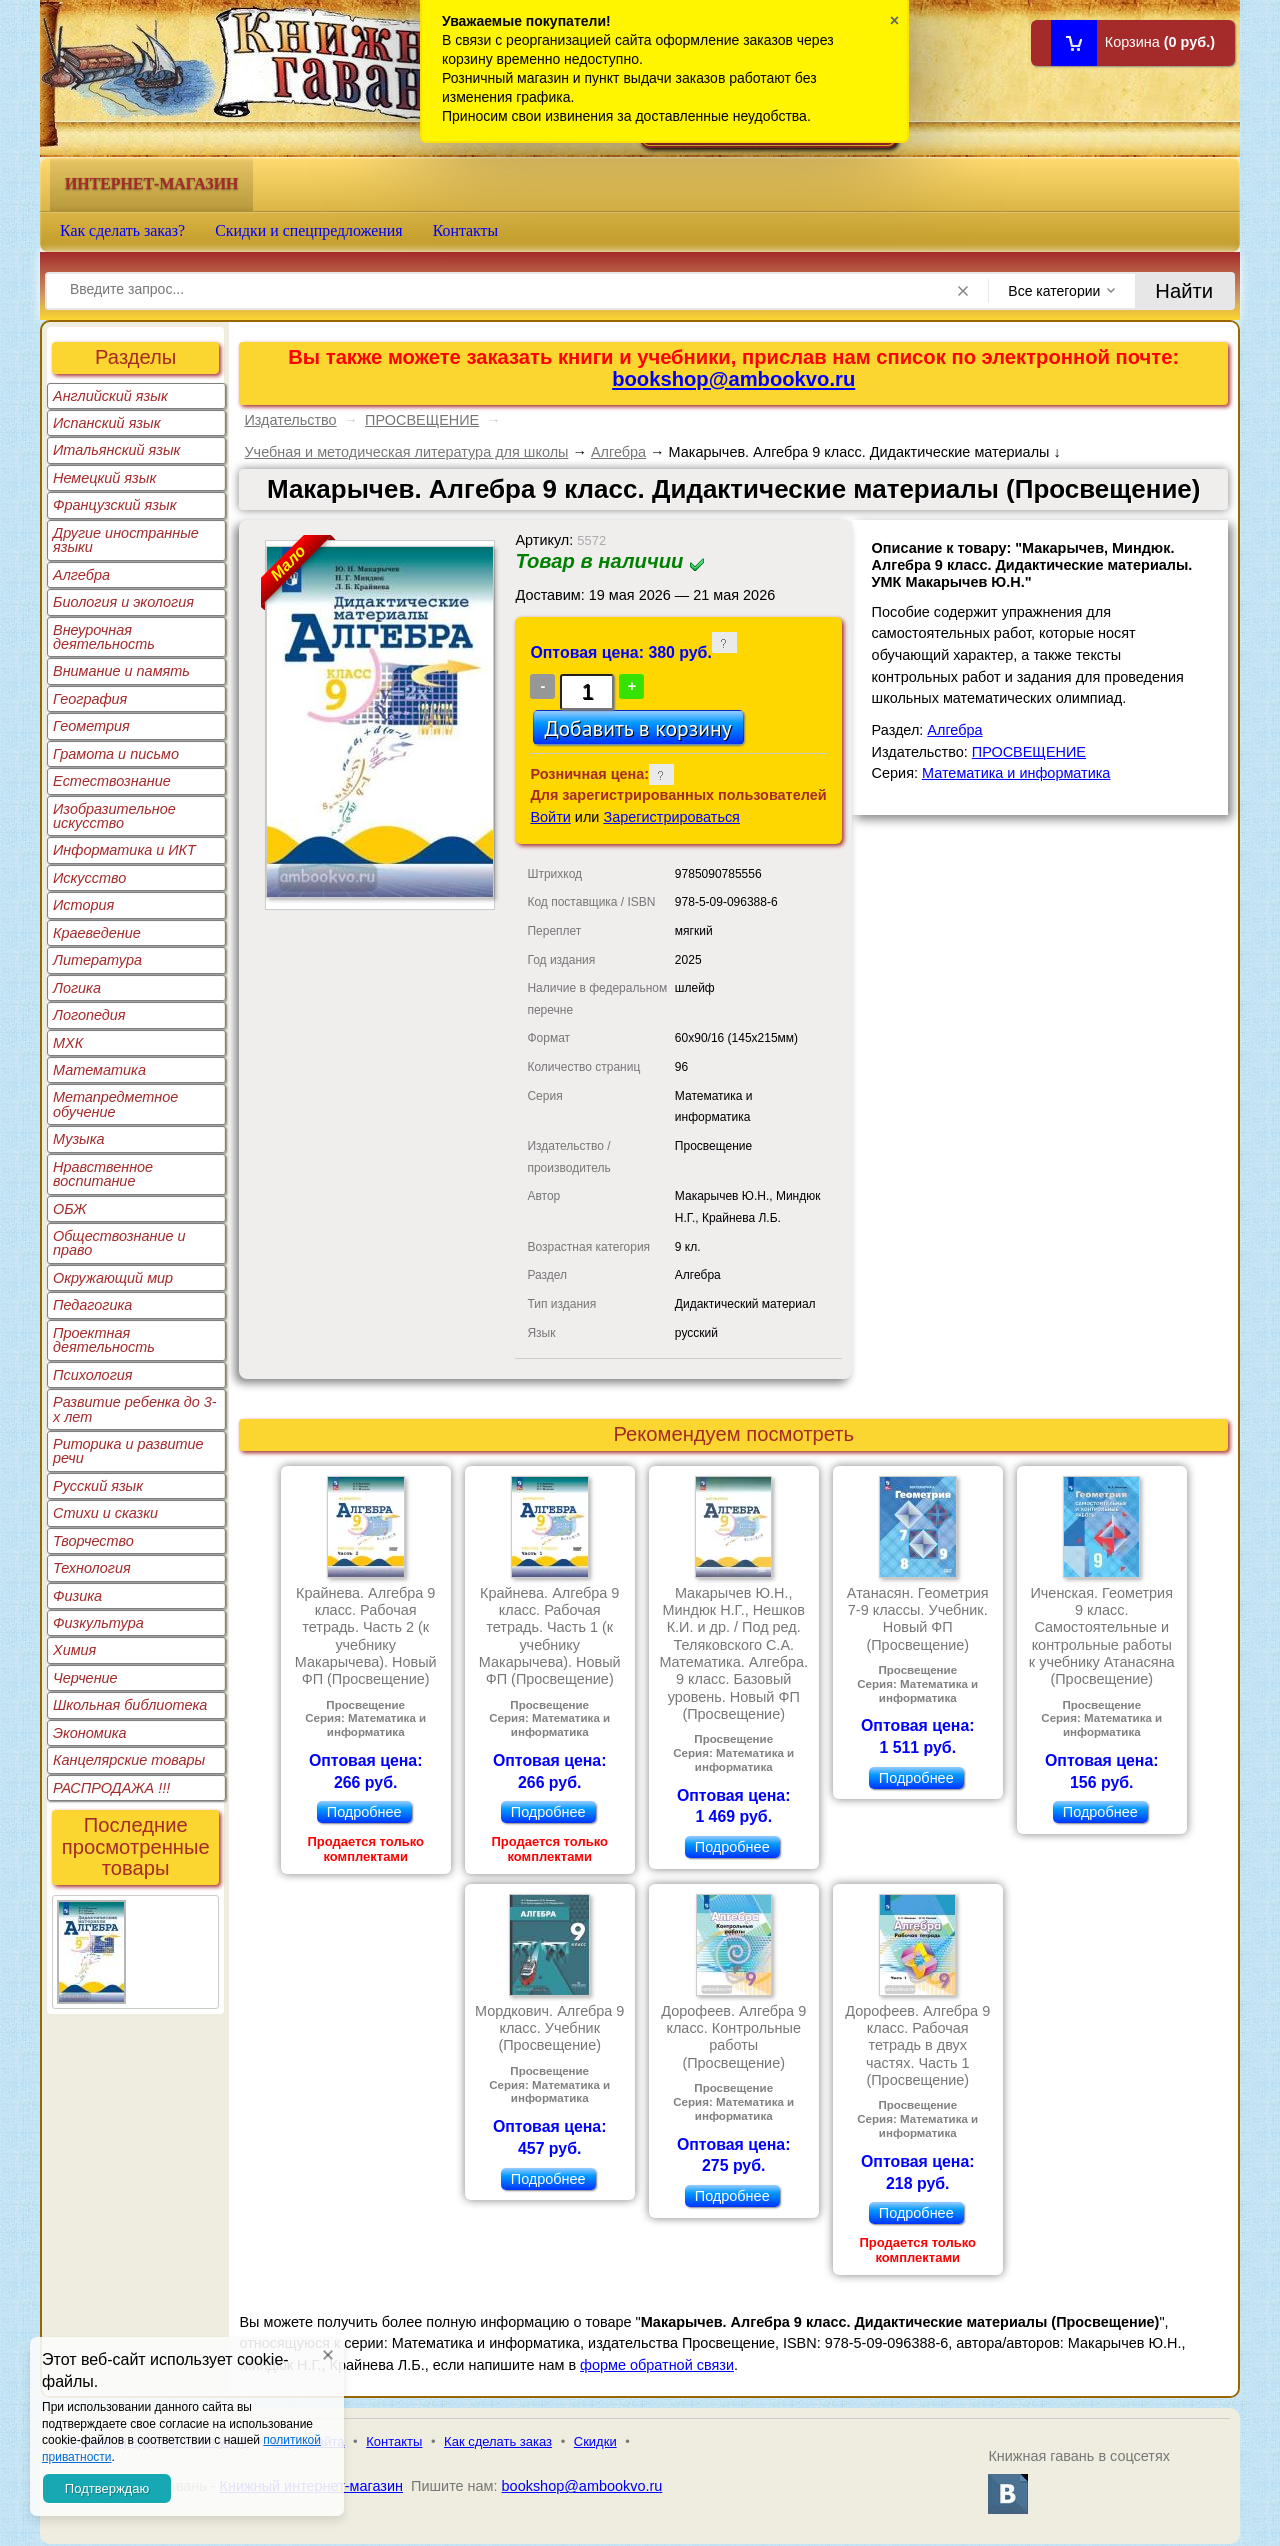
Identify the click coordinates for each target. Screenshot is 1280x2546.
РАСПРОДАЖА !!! (111, 1788)
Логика (77, 988)
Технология (92, 1568)
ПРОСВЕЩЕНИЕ (422, 420)
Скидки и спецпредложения (309, 230)
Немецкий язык (104, 478)
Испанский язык (107, 423)
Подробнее (364, 1812)
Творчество (93, 1541)
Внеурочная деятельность (104, 637)
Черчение (85, 1678)
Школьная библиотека (130, 1705)
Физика (77, 1596)
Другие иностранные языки (126, 540)
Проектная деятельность (104, 1340)
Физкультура (98, 1623)
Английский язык (110, 396)
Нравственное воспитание (103, 1174)
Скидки (595, 2441)
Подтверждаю (107, 2488)
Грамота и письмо (116, 754)
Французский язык (114, 505)
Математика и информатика (1016, 773)
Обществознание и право (119, 1243)
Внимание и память (121, 671)
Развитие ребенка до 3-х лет (135, 1409)
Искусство (89, 878)
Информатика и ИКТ (124, 850)
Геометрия (91, 726)
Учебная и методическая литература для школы (406, 452)
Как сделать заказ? (122, 230)
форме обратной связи (657, 2365)
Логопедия (89, 1015)
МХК (68, 1043)
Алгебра (81, 575)
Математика (99, 1070)
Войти (550, 817)
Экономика (90, 1733)
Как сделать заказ (498, 2441)
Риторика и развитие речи (128, 1451)
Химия (74, 1650)
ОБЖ (70, 1209)
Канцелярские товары (129, 1760)
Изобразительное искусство (114, 816)
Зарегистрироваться (671, 817)
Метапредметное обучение (115, 1104)
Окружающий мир (113, 1278)
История (83, 905)
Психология (93, 1375)
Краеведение (97, 933)
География (90, 699)
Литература (97, 960)
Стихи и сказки (105, 1513)
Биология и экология (123, 602)
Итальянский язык (116, 450)
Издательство (290, 420)
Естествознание (112, 781)
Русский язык (98, 1486)
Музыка (79, 1139)
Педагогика (92, 1305)
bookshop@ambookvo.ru (733, 379)
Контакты (466, 230)
